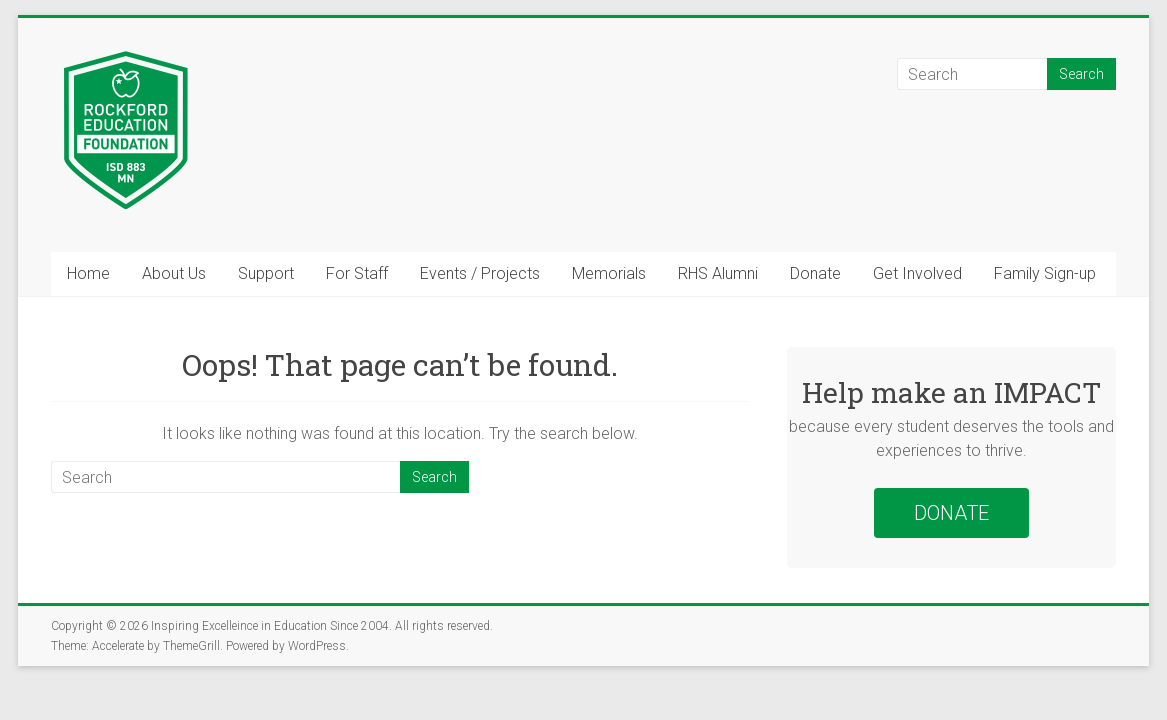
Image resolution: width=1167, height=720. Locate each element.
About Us (174, 273)
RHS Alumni (718, 273)
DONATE (951, 513)
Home (88, 273)
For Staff (357, 273)
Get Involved (917, 273)
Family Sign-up (1045, 273)
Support (266, 273)
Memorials (609, 273)
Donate (815, 273)
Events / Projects (480, 273)
